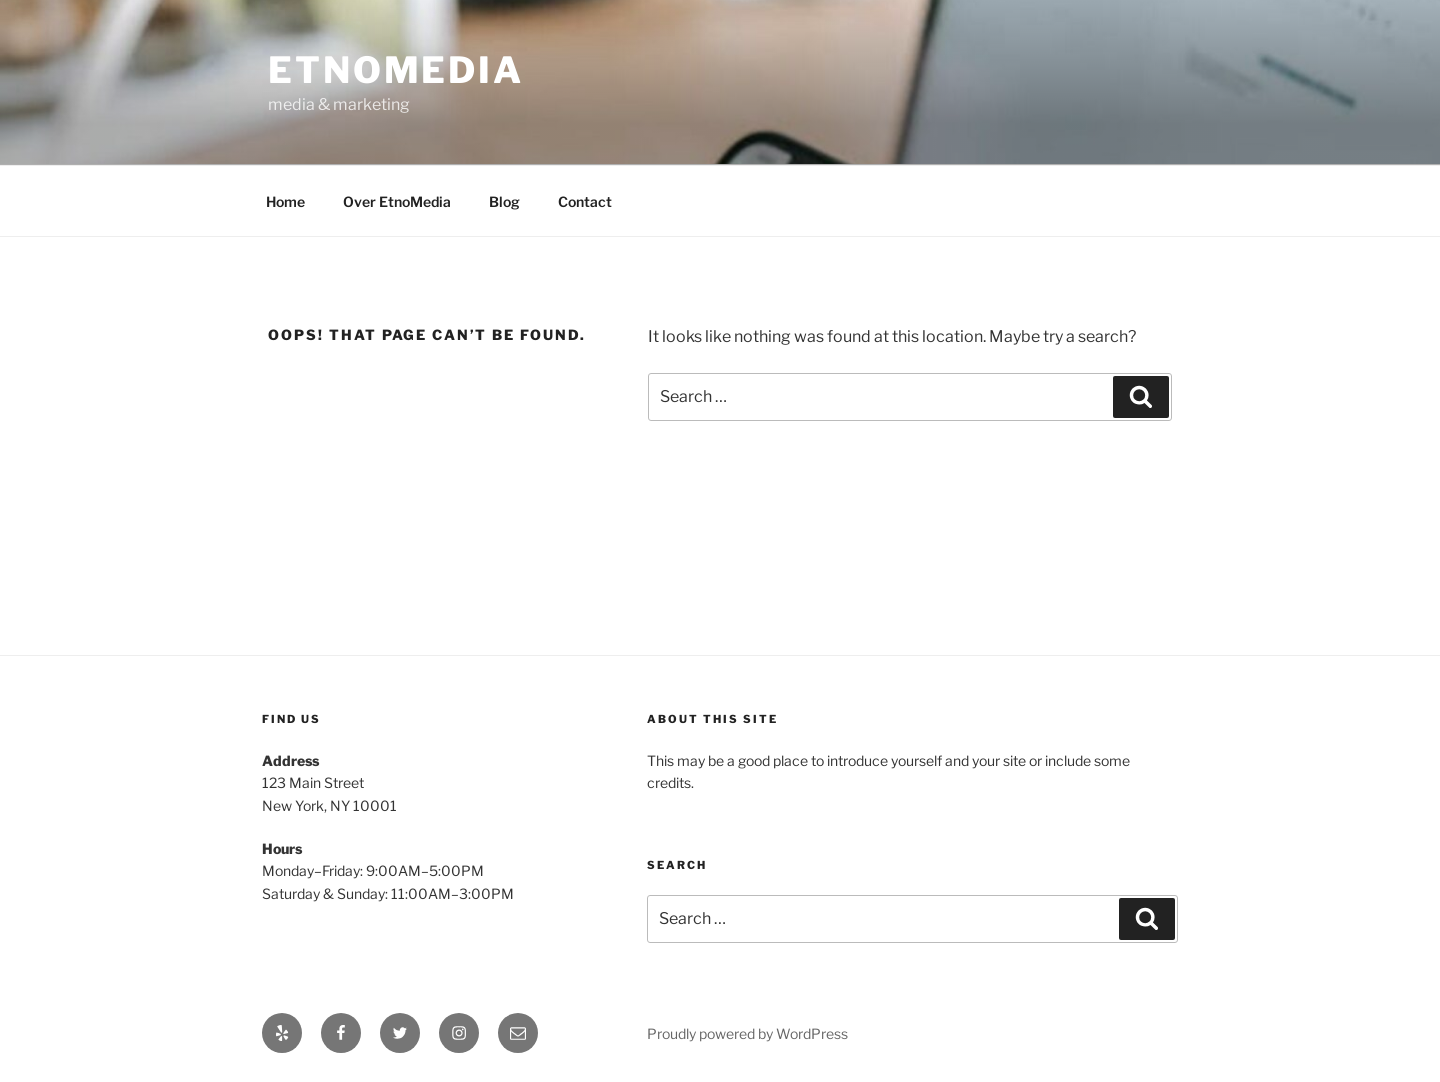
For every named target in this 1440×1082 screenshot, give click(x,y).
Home (285, 201)
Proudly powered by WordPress (747, 1033)
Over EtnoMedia (397, 201)
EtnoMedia (396, 70)
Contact (585, 201)
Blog (504, 201)
